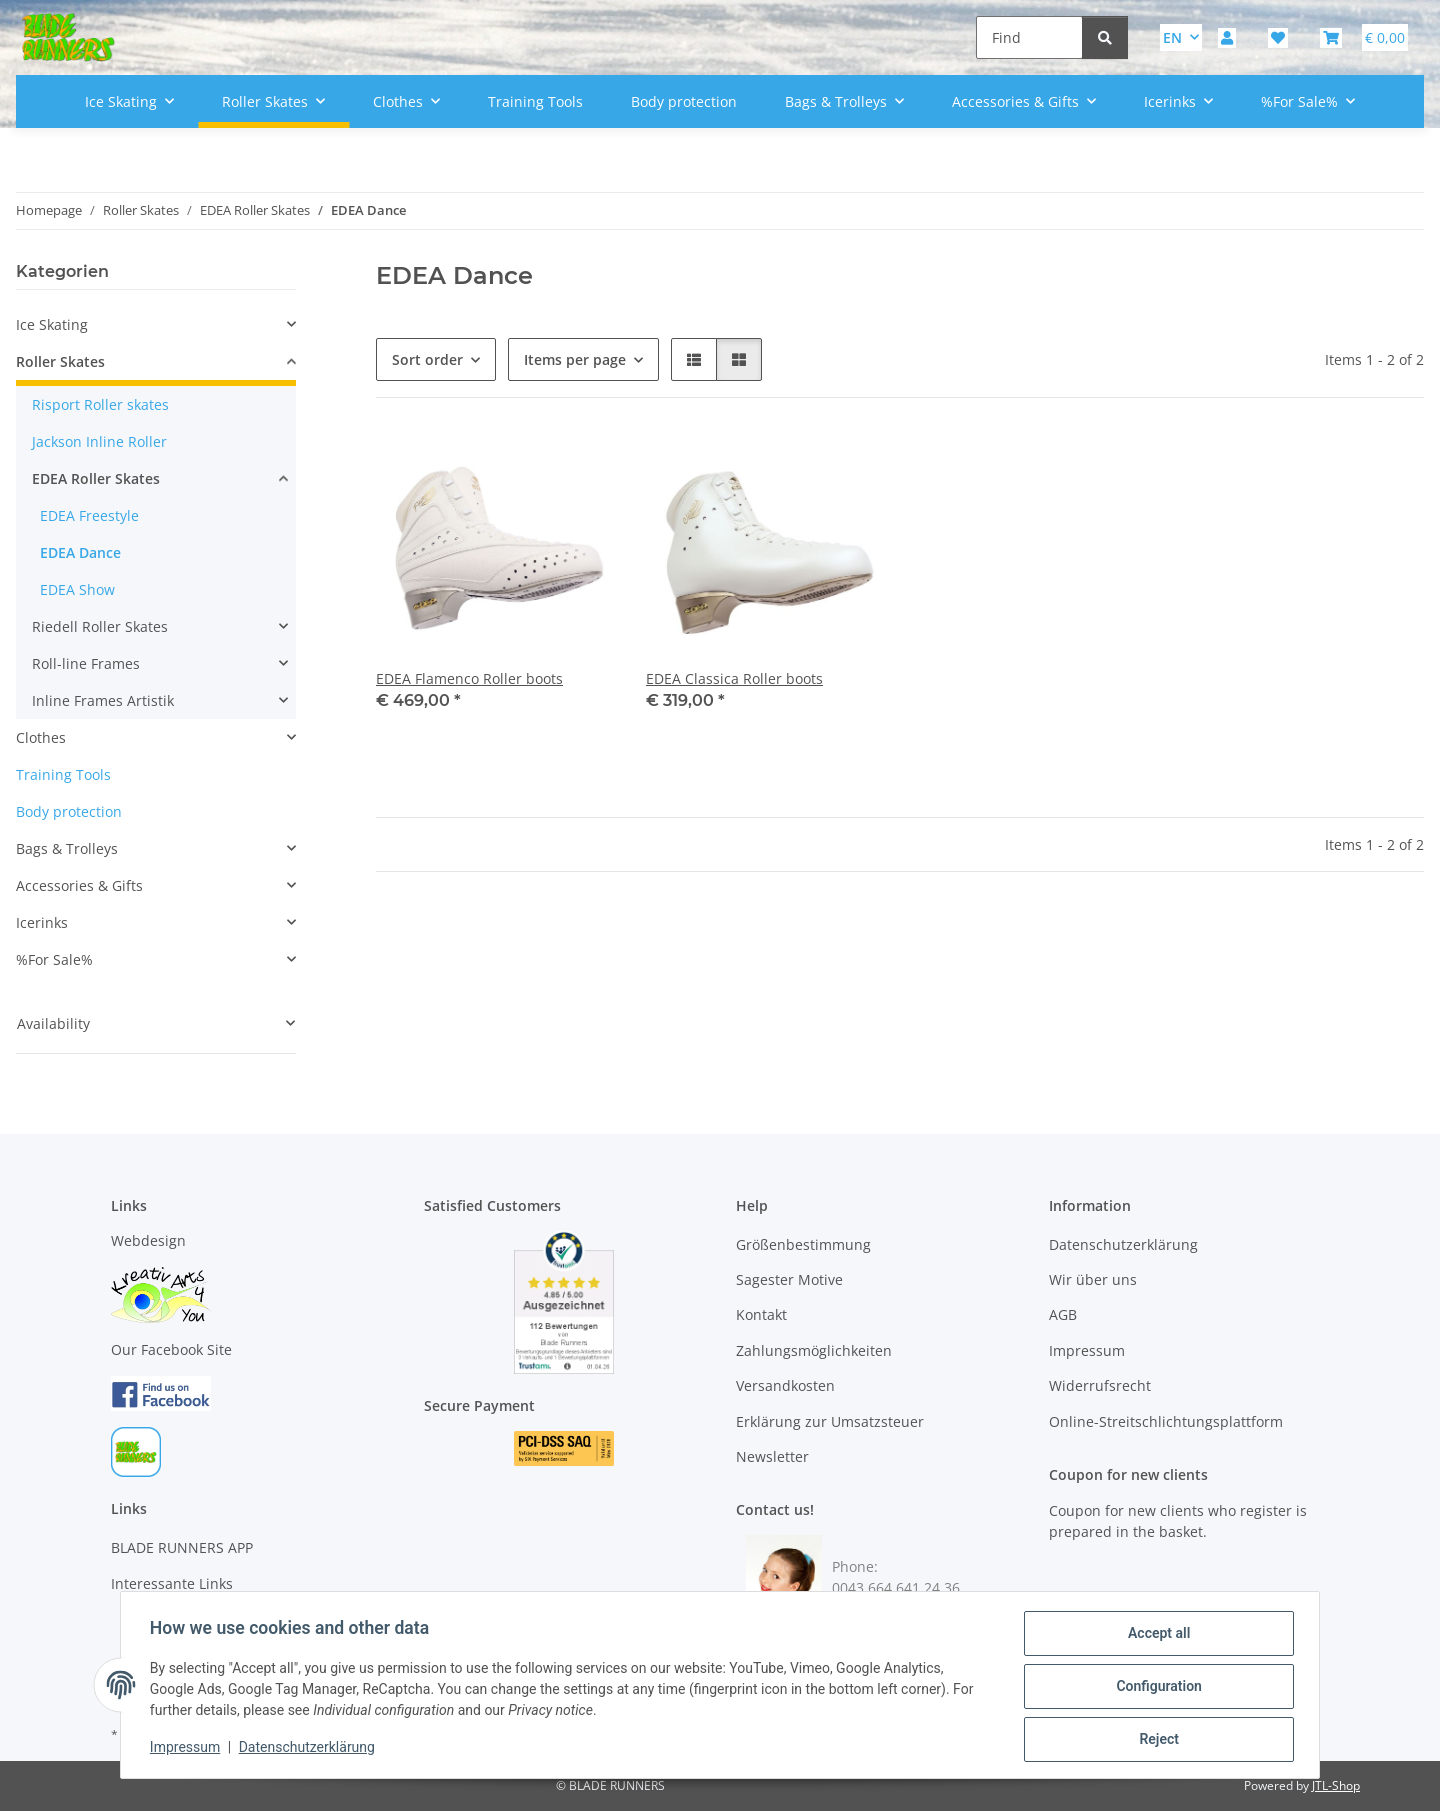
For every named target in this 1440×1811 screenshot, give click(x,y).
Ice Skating (52, 324)
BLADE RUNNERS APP (182, 1547)
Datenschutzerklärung (310, 1749)
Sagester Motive (789, 1279)
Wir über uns (1093, 1279)
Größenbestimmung (803, 1244)
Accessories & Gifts (79, 885)
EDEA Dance (80, 552)
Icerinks (42, 922)
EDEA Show (77, 589)
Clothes (41, 737)
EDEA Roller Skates (96, 478)
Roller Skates (60, 361)
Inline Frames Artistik (103, 700)
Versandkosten (785, 1385)
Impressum (188, 1749)
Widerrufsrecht (1100, 1385)
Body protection (69, 811)
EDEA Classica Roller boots (734, 678)
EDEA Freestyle (89, 515)
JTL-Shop (1336, 1785)
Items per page (575, 359)
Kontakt (761, 1314)
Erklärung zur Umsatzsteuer (830, 1421)
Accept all (1156, 1636)
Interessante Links (172, 1583)
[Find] (1029, 37)
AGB (1063, 1314)
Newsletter (772, 1456)
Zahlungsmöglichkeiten (814, 1350)
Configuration (1155, 1688)
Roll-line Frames (86, 663)
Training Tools (63, 774)
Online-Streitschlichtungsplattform (1166, 1421)
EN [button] (1172, 37)
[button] (1227, 37)
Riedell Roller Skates (100, 626)
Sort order (427, 359)
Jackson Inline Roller (99, 441)
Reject (1156, 1740)
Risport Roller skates (100, 404)
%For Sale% (54, 959)
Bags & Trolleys (67, 848)
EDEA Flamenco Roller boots (469, 678)
